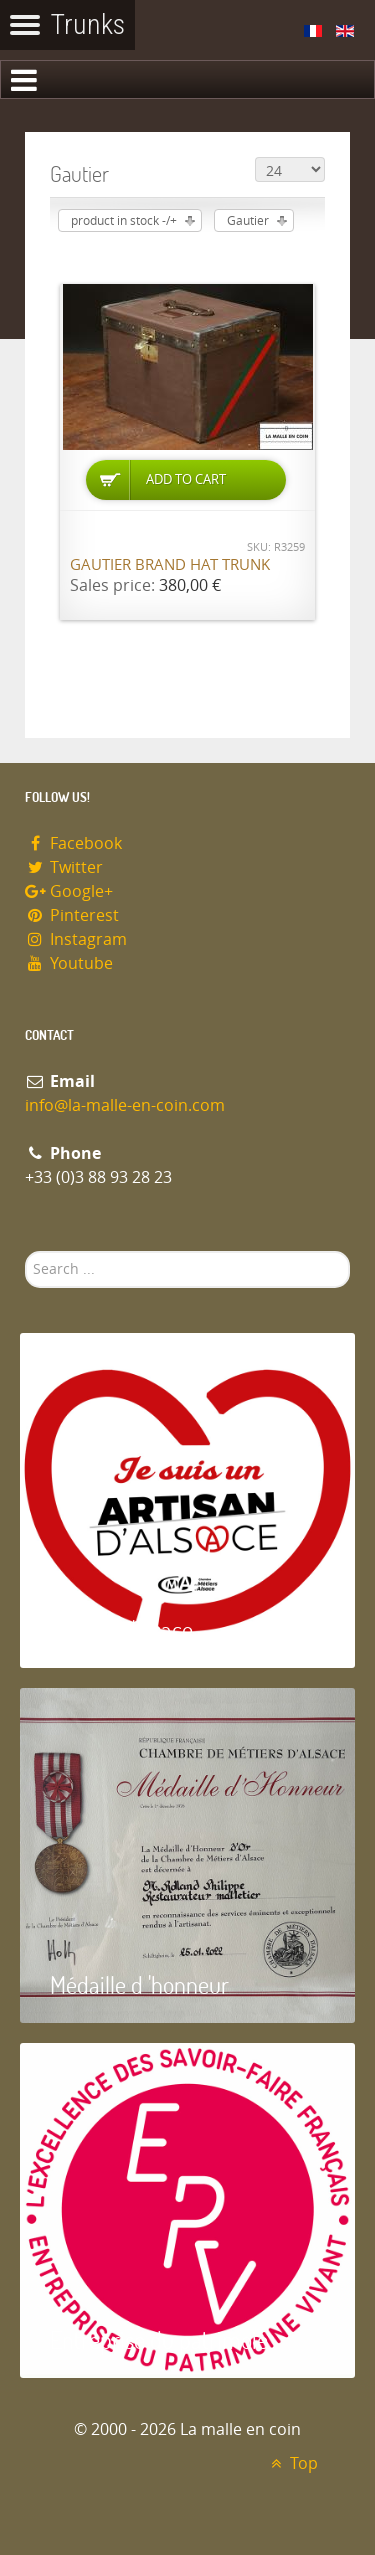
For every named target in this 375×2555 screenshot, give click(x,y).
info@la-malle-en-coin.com (125, 1105)
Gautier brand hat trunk (170, 565)
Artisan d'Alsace (121, 1629)
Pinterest (72, 915)
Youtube (69, 963)
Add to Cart (186, 479)
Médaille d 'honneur (139, 1984)
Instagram (76, 939)
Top (291, 2463)
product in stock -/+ (124, 221)
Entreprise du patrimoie (159, 2339)
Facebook (73, 843)
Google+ (69, 891)
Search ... (25, 1251)
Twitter (64, 867)
